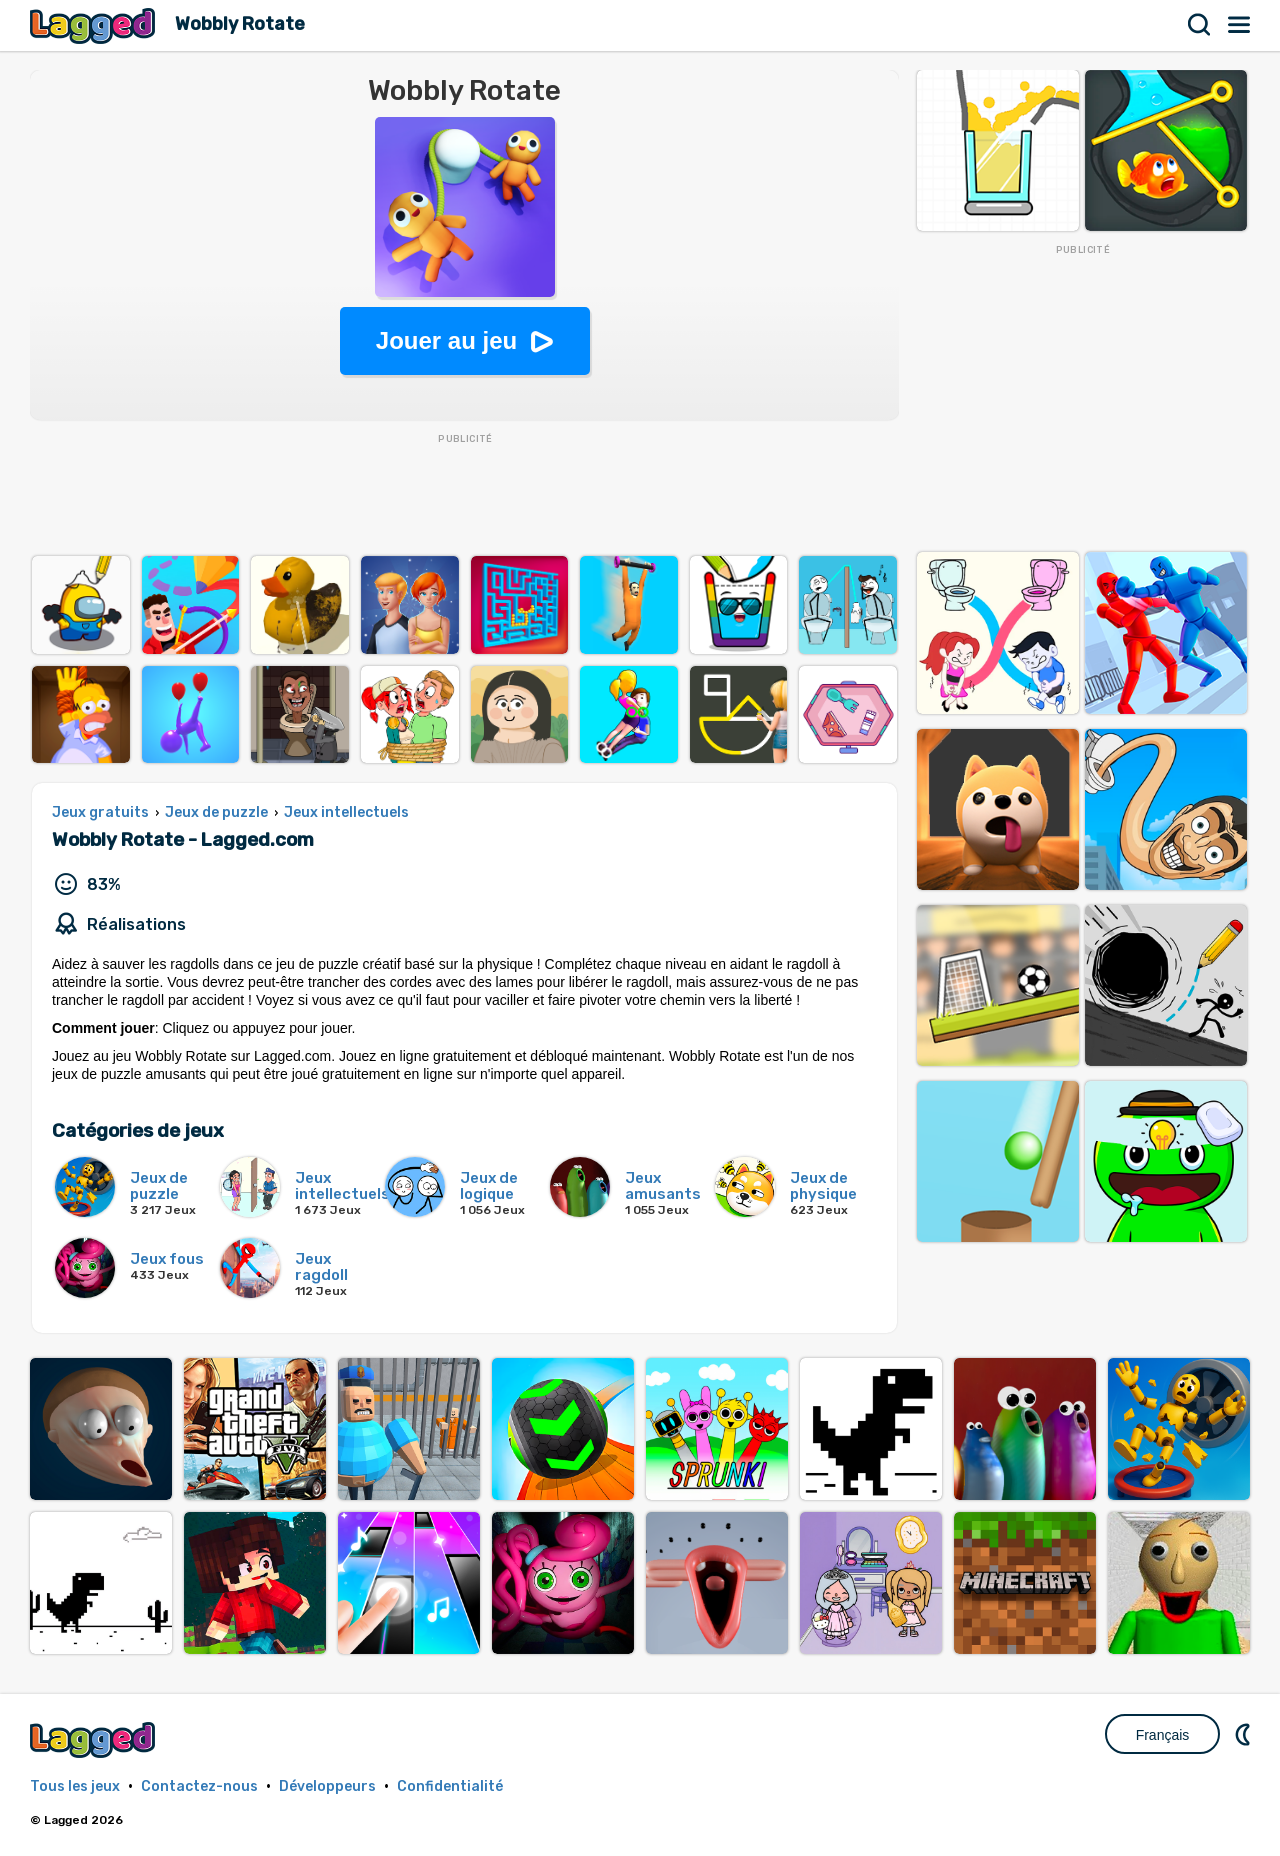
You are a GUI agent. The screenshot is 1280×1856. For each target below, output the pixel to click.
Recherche (1200, 25)
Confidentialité (450, 1786)
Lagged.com (95, 1739)
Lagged (95, 25)
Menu (1240, 25)
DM (1245, 1734)
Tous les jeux (75, 1786)
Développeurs (327, 1786)
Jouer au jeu (446, 340)
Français (1163, 1735)
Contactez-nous (199, 1786)
